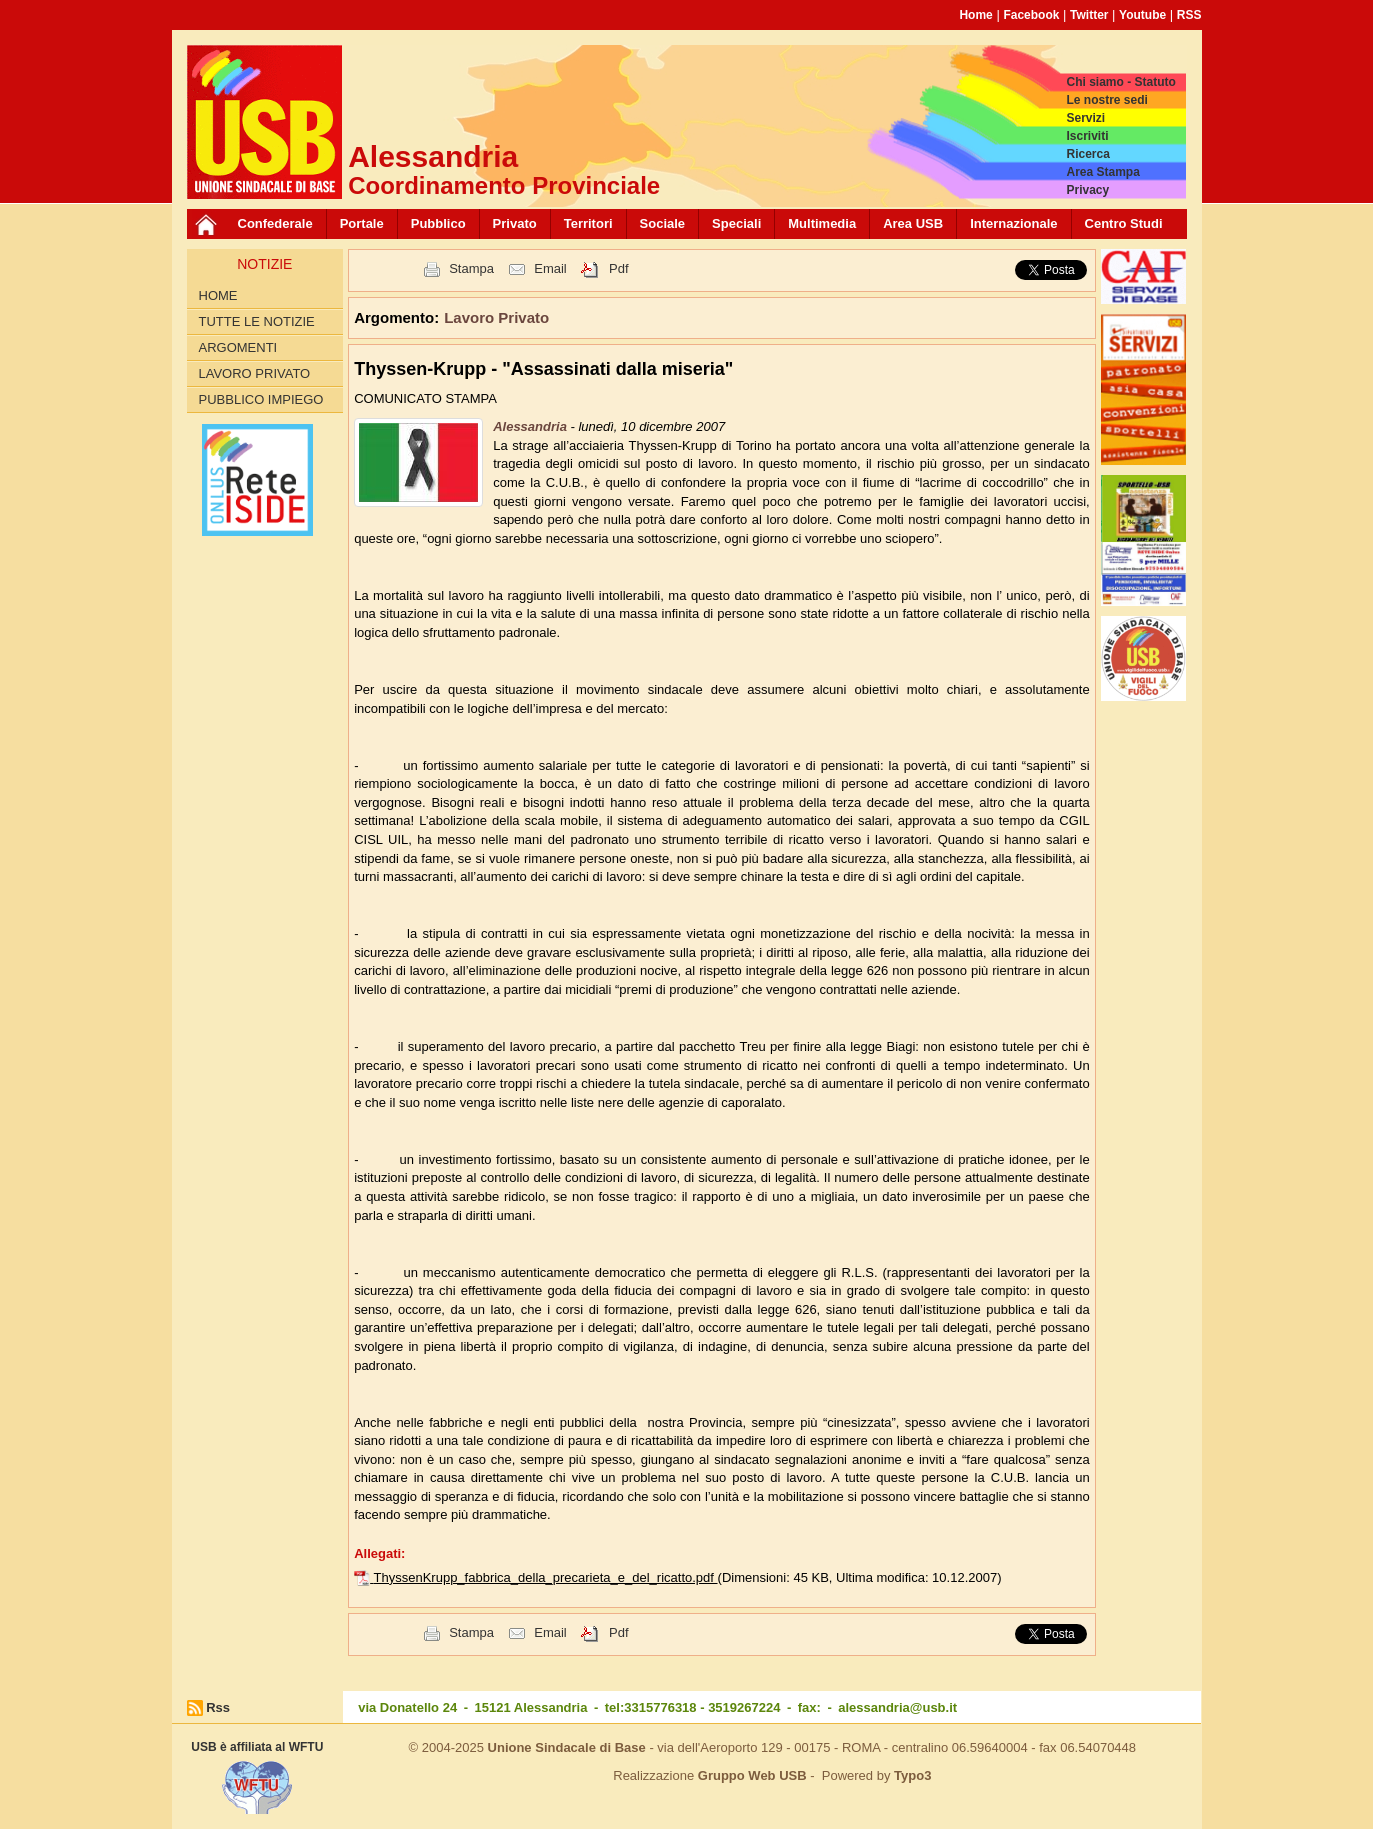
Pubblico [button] (438, 223)
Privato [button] (515, 223)
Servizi (1085, 118)
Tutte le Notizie (257, 321)
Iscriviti (1087, 136)
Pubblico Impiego (261, 399)
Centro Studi (1124, 223)
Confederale (275, 223)
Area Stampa (1102, 172)
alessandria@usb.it (897, 1707)
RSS (1189, 15)
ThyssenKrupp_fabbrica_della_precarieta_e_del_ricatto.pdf (546, 1577)
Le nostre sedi (1106, 100)
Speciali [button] (736, 223)
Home (975, 15)
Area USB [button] (913, 223)
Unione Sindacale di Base (567, 1747)
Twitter (1089, 15)
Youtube (1142, 15)
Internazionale (1013, 223)
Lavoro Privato (255, 373)
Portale (362, 223)
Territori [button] (588, 223)
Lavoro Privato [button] (496, 317)
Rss (218, 1707)
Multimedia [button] (822, 223)
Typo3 (912, 1775)
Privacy (1087, 190)
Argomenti (238, 347)
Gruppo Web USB (752, 1775)
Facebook (1031, 15)
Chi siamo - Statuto (1120, 82)
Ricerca (1087, 154)
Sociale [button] (663, 223)
